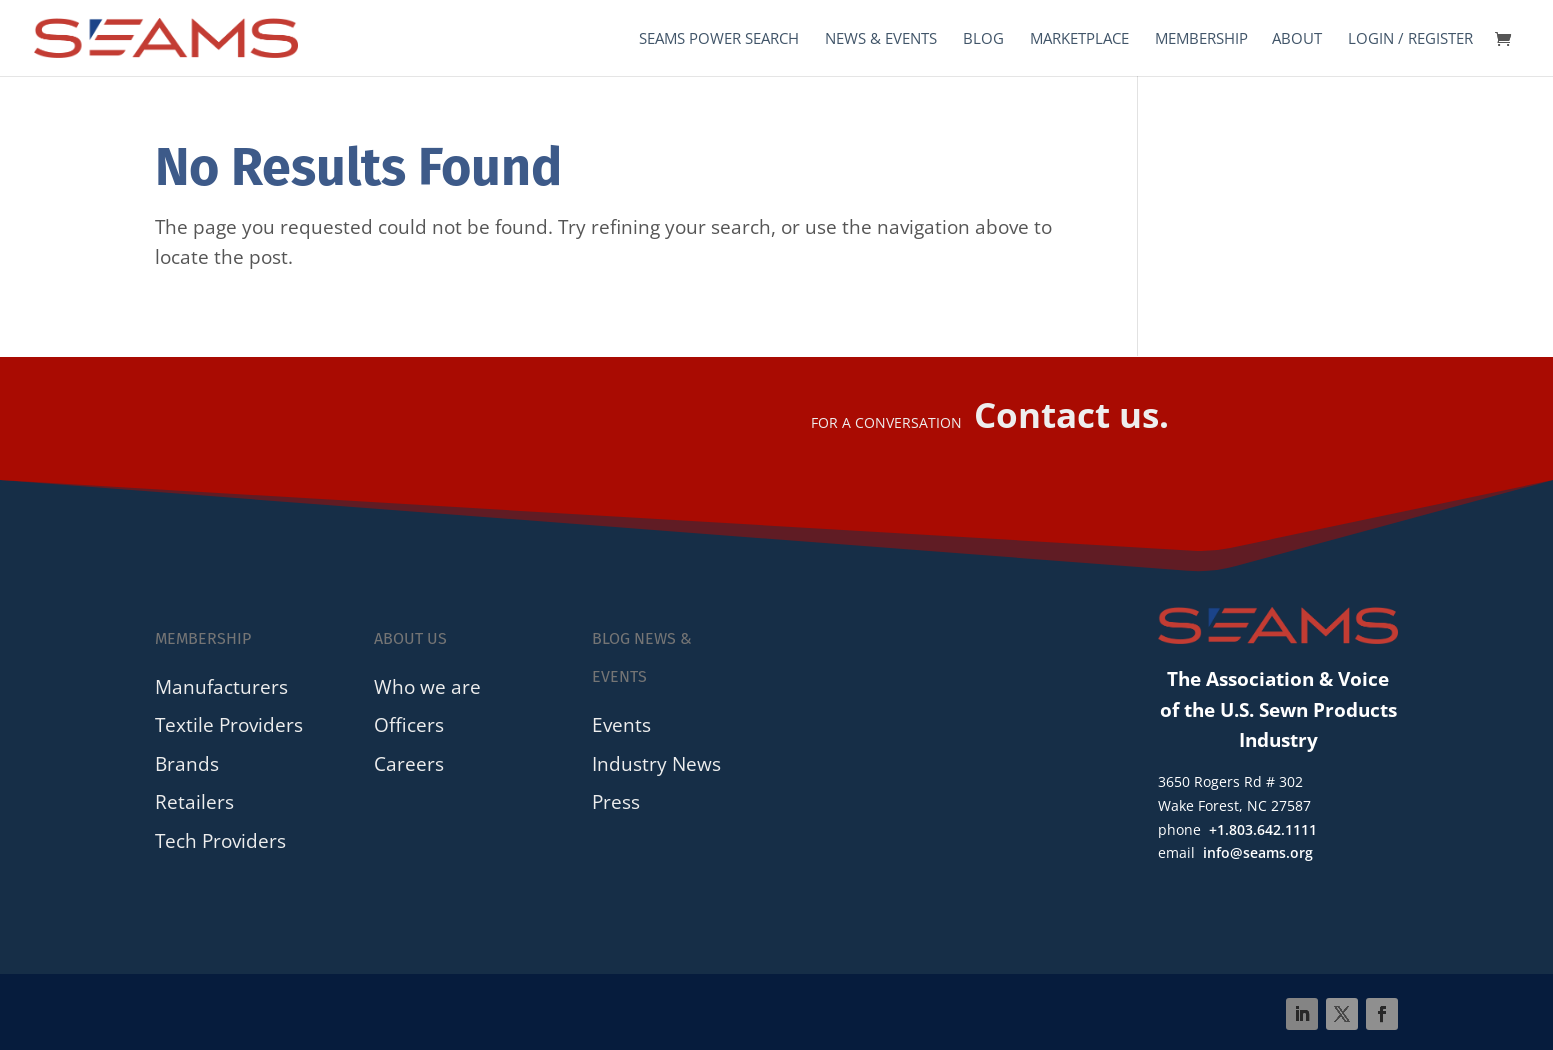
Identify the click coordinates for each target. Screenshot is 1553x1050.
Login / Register (1410, 39)
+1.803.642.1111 (1263, 829)
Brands (187, 763)
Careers (409, 763)
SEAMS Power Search (719, 39)
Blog (983, 39)
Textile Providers (229, 724)
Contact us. (1071, 414)
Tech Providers (220, 840)
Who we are (427, 686)
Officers (409, 724)
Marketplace (1079, 39)
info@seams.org (1258, 852)
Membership (1201, 39)
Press (616, 801)
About (1297, 39)
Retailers (194, 801)
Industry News (656, 763)
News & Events (881, 39)
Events (621, 724)
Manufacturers (221, 686)
